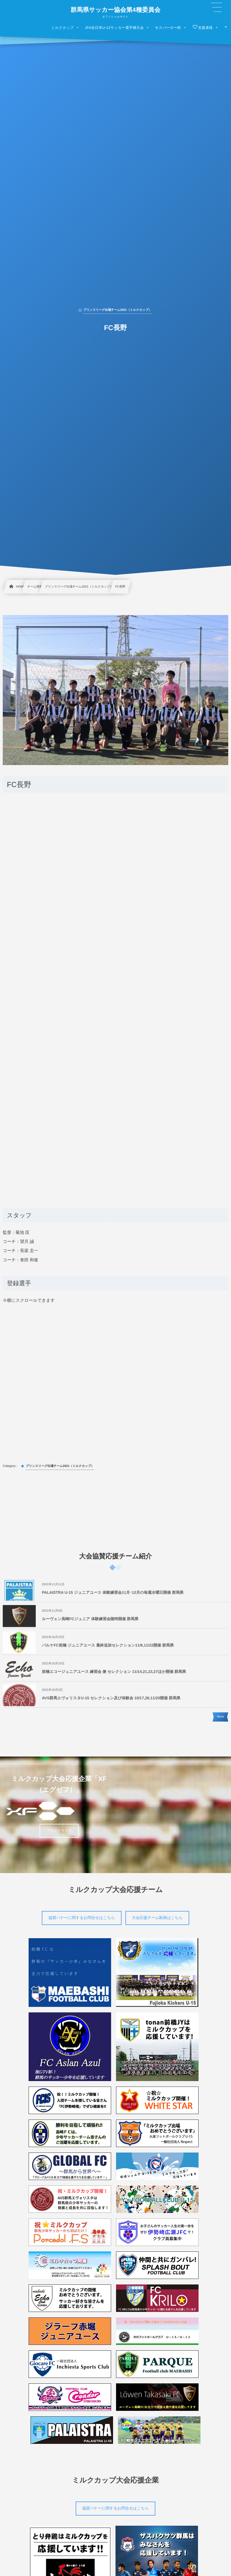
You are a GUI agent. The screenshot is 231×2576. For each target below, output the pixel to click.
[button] (216, 7)
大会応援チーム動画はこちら (157, 1917)
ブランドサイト (59, 1831)
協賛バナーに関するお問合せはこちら (81, 1917)
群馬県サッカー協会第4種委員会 (115, 10)
